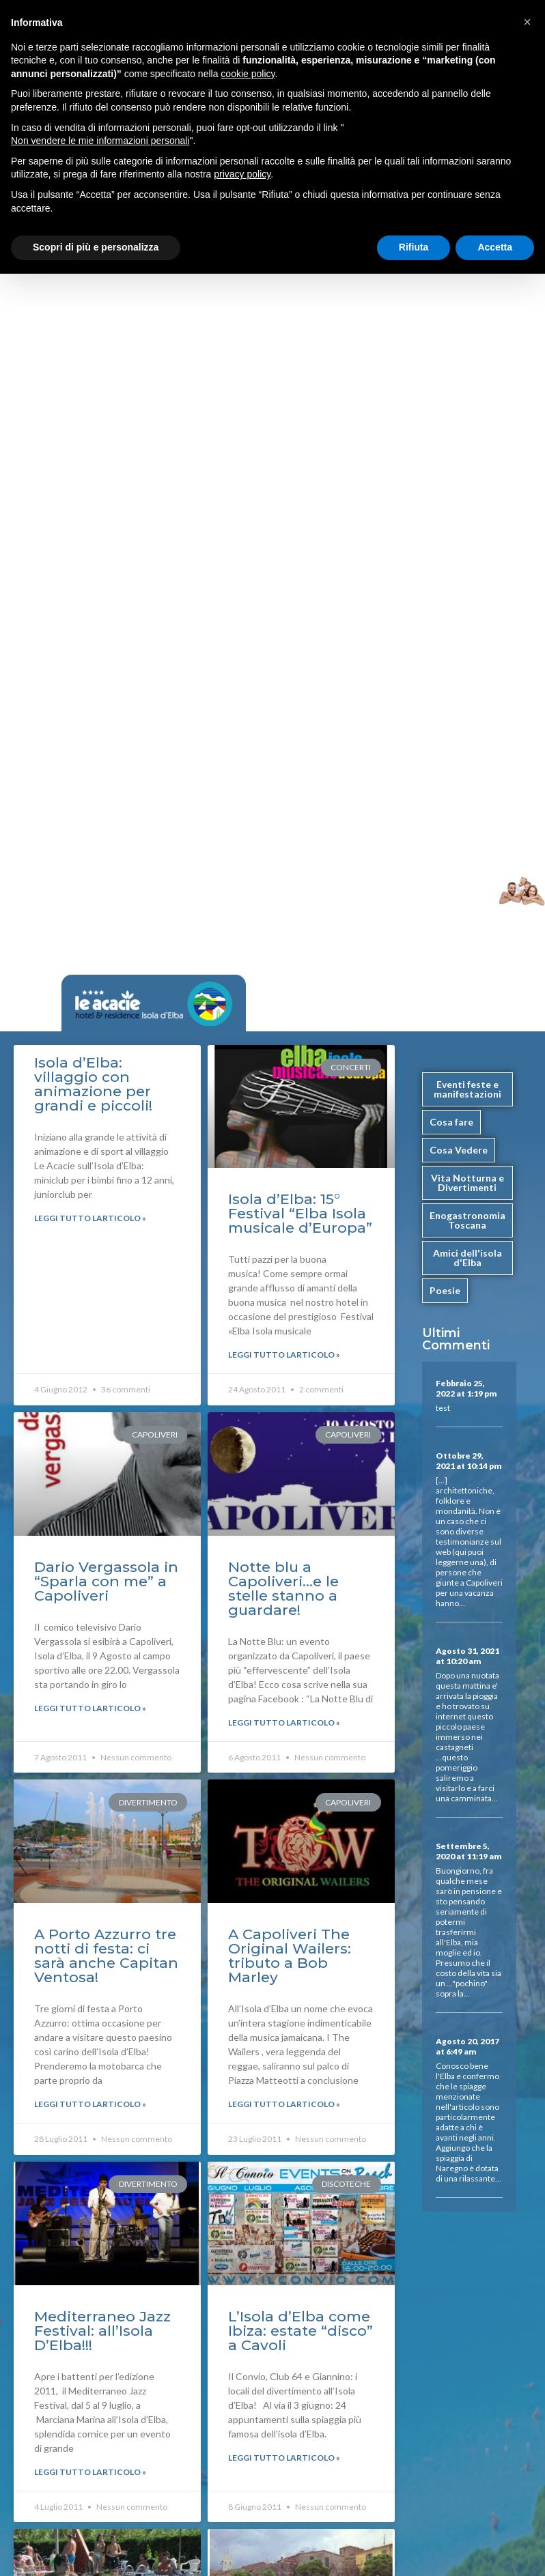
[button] (527, 22)
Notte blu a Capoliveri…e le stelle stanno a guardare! (283, 1588)
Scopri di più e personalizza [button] (95, 247)
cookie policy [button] (248, 73)
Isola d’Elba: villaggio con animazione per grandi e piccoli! (93, 1084)
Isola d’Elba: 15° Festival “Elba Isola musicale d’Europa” (300, 1213)
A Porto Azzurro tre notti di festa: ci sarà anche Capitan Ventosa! (106, 1956)
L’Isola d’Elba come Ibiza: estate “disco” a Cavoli (300, 2330)
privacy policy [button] (242, 174)
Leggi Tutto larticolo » (90, 1218)
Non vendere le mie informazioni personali (100, 140)
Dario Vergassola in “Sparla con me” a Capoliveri (106, 1581)
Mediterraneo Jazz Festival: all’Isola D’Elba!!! (102, 2330)
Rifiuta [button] (414, 247)
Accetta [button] (494, 247)
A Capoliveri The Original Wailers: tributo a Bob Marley (289, 1956)
